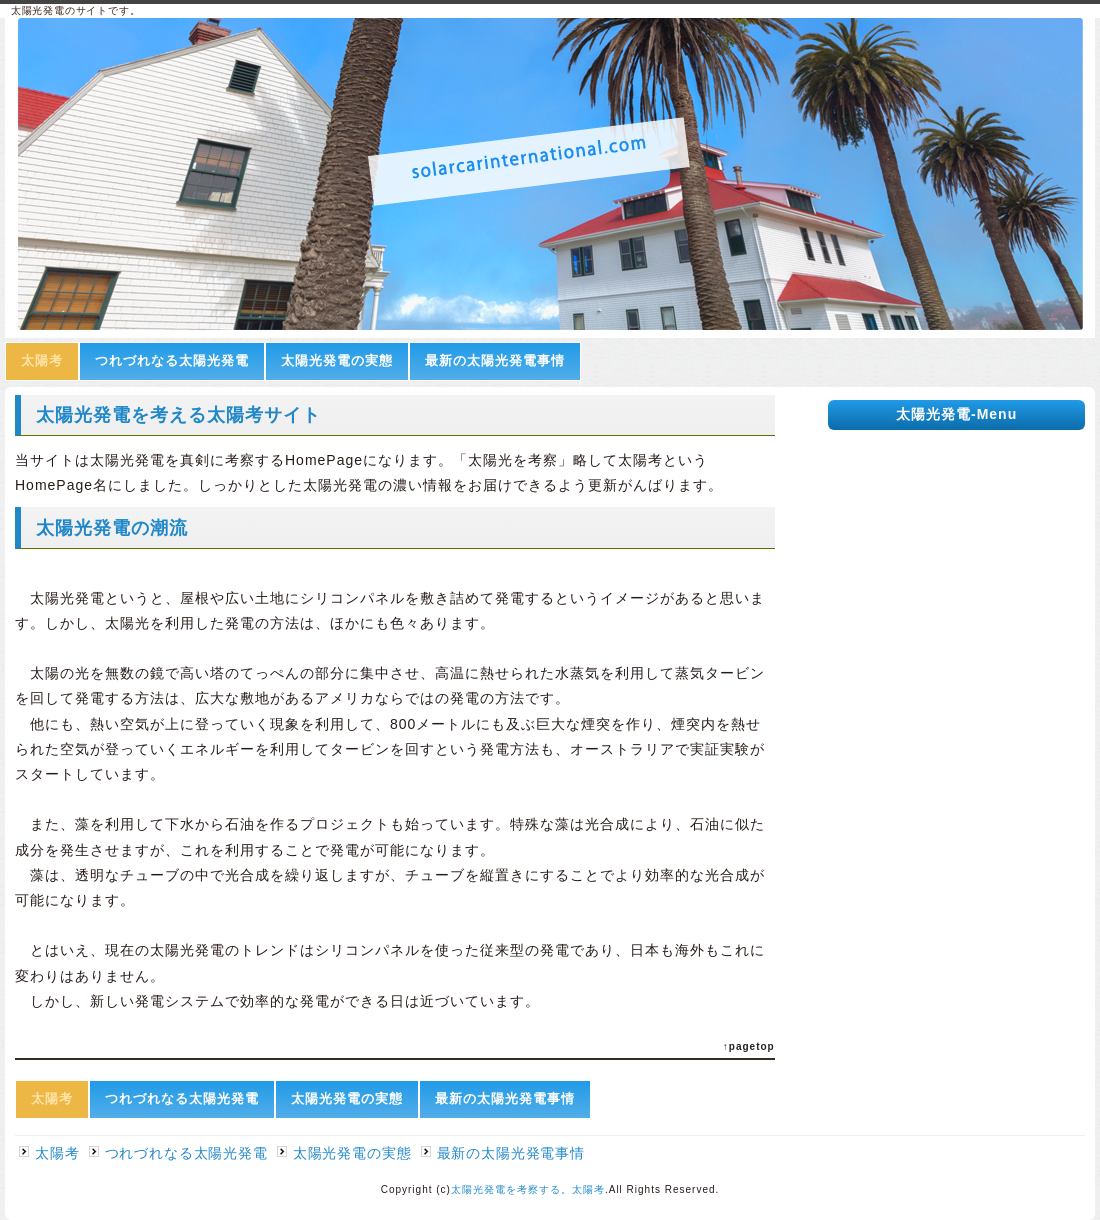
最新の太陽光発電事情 (495, 360)
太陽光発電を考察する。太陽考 (528, 1189)
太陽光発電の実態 (337, 360)
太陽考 (42, 360)
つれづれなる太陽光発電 (172, 360)
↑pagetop (749, 1046)
